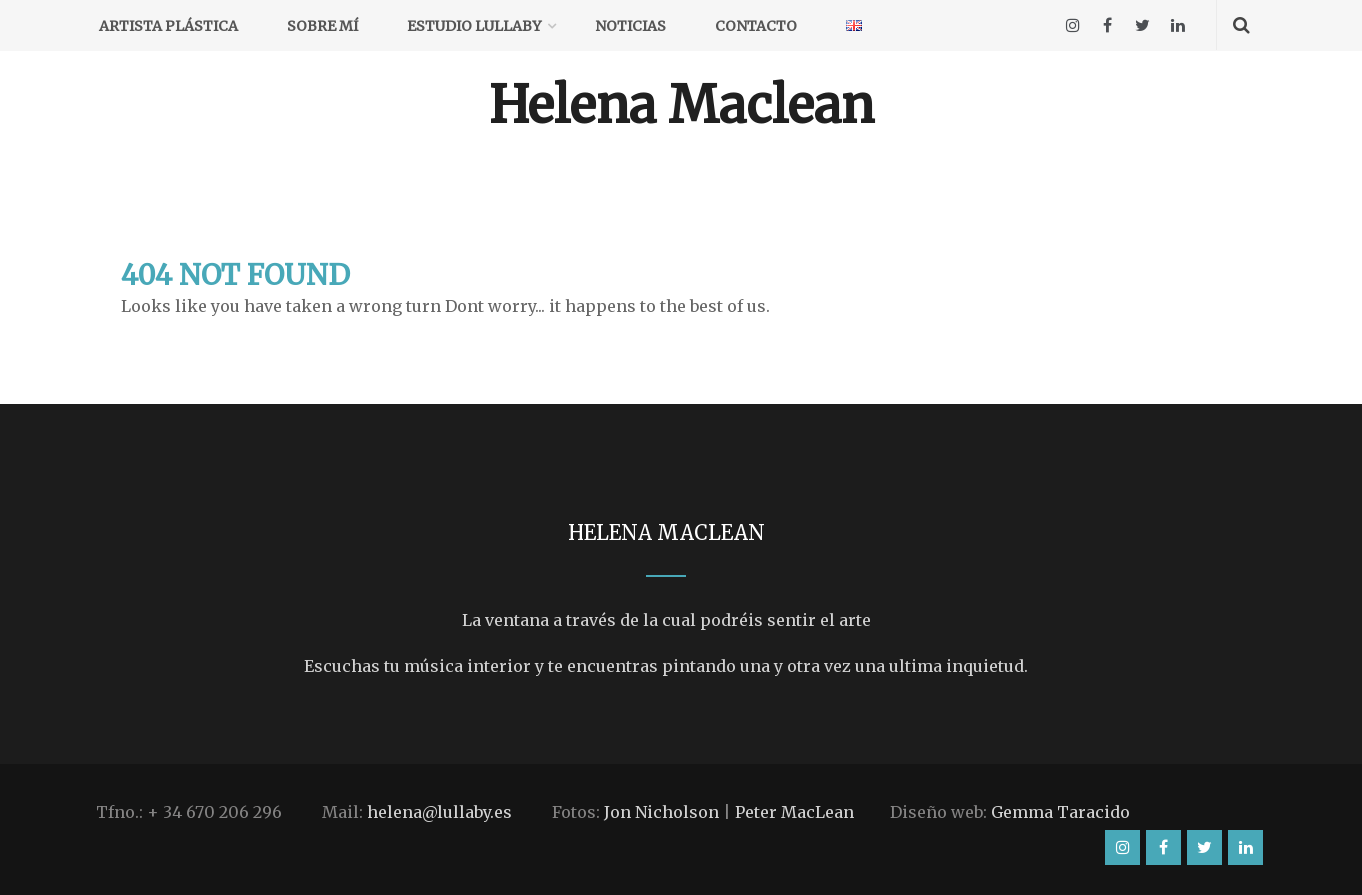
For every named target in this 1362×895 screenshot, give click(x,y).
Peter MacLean (794, 812)
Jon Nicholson (661, 812)
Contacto (756, 26)
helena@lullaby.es (439, 812)
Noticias (630, 26)
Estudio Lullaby (474, 26)
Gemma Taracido (1060, 812)
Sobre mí (322, 26)
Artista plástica (168, 26)
